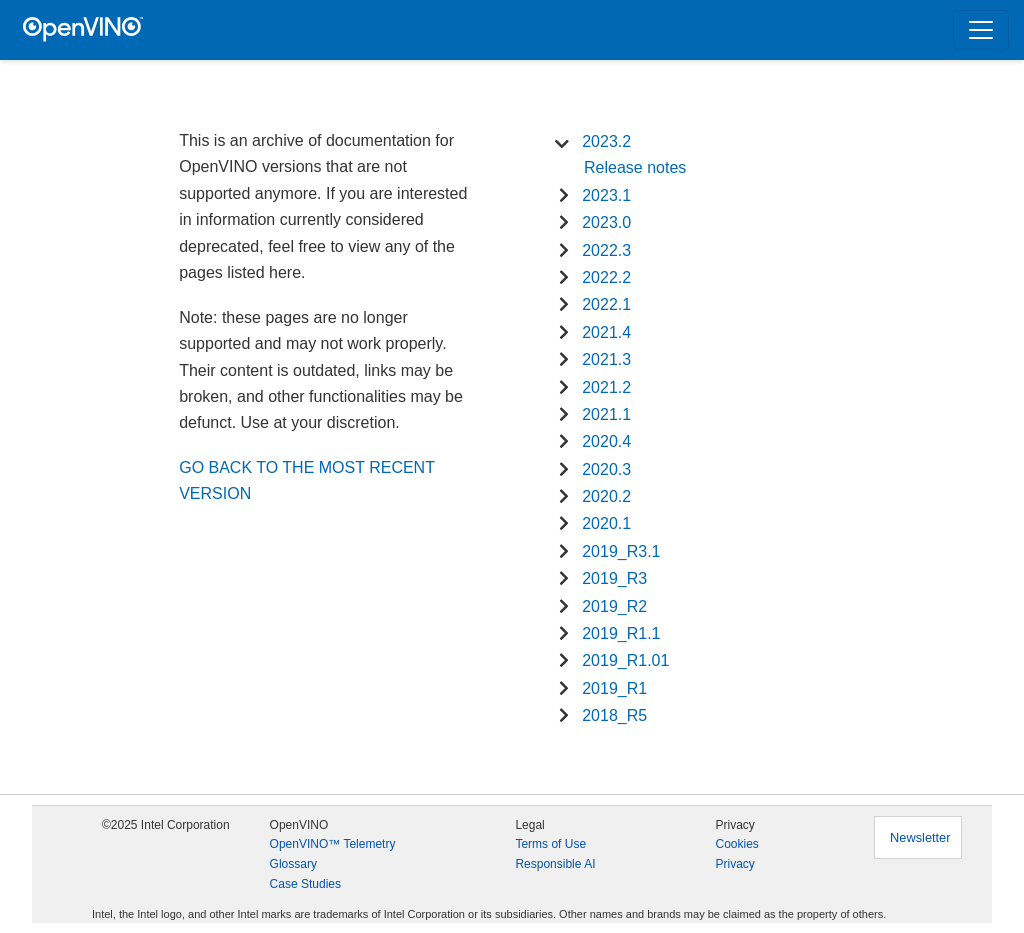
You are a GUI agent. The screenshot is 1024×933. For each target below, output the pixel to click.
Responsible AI (555, 864)
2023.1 (606, 195)
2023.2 (606, 141)
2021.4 (606, 332)
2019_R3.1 (621, 551)
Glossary (293, 864)
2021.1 (606, 414)
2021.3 (606, 359)
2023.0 (606, 222)
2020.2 (606, 496)
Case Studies (305, 884)
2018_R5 (614, 715)
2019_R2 (614, 606)
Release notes (635, 167)
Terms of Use (550, 844)
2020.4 (606, 441)
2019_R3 (614, 578)
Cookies (736, 844)
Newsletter (920, 837)
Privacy (734, 864)
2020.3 (606, 469)
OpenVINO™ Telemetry (333, 844)
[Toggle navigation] (981, 30)
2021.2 (606, 387)
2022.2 (606, 277)
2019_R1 (614, 688)
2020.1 (606, 523)
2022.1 (606, 304)
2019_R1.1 (621, 633)
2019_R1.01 (625, 660)
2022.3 (606, 250)
